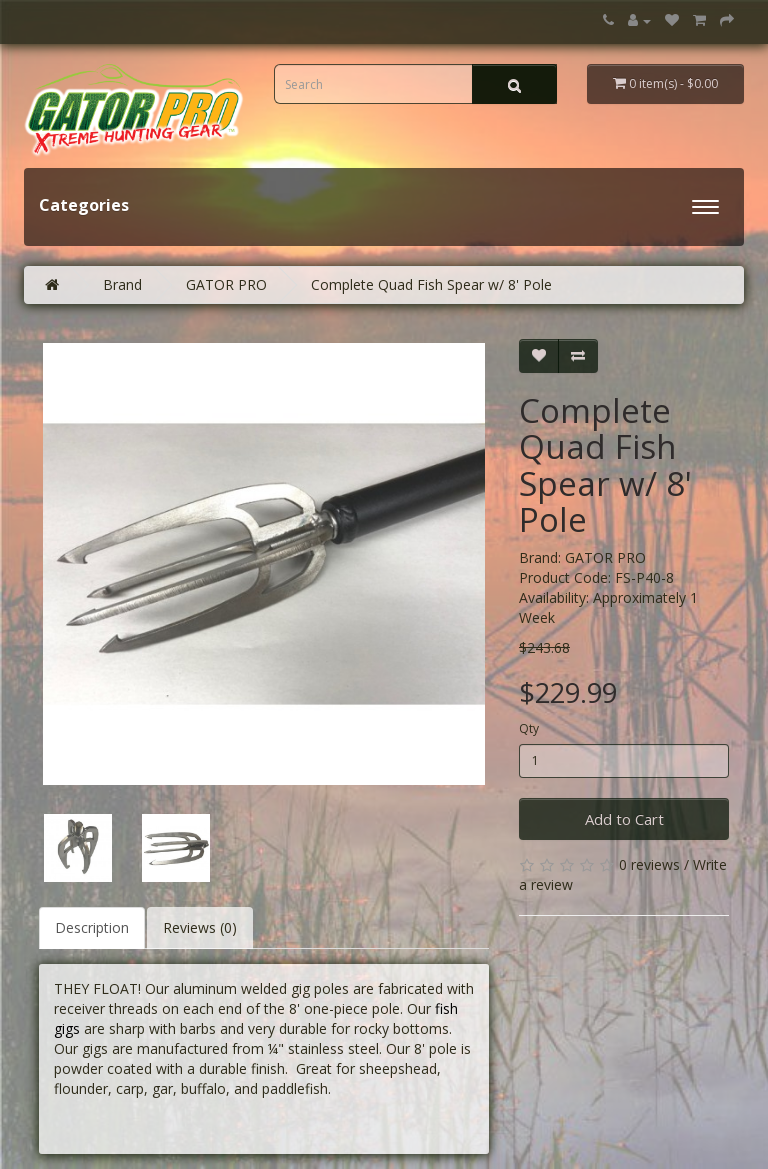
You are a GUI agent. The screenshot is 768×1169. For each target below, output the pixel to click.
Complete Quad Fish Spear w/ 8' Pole (431, 284)
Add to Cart (624, 819)
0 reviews (649, 864)
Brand (122, 284)
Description (92, 927)
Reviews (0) (200, 927)
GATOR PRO (226, 284)
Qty (529, 728)
